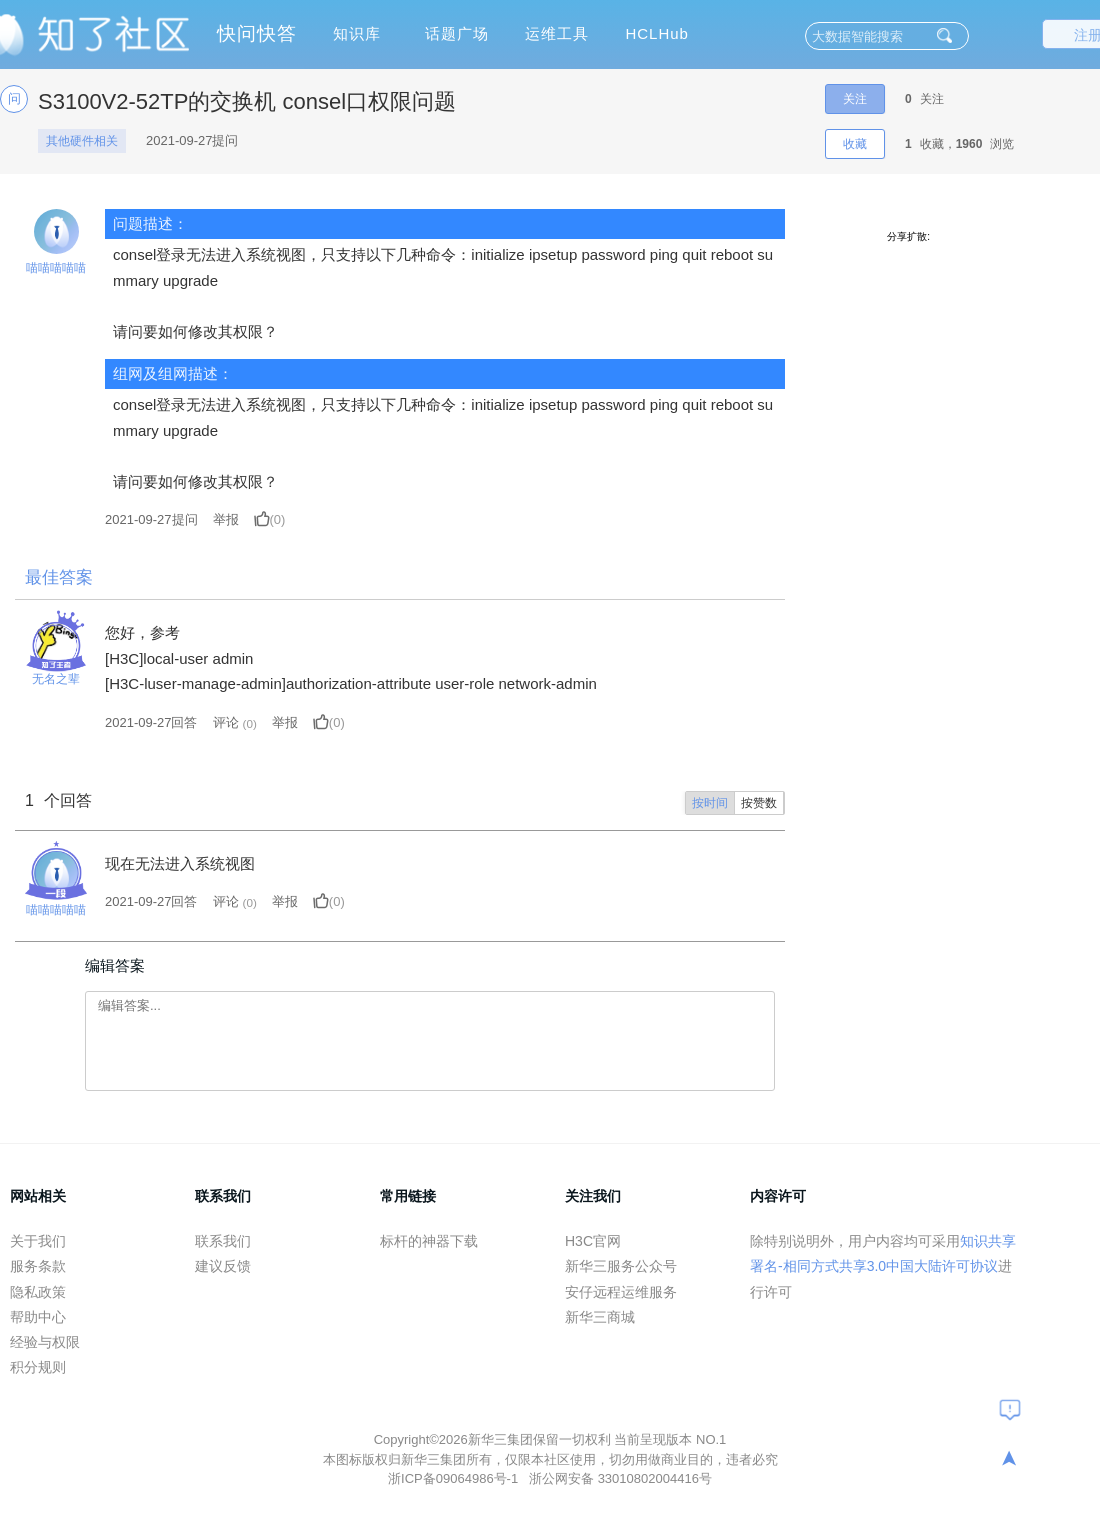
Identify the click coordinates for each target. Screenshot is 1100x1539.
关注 (855, 99)
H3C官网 (593, 1241)
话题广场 (457, 33)
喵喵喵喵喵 (56, 268)
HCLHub (657, 33)
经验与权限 (45, 1342)
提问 (151, 519)
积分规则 (38, 1367)
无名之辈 (56, 679)
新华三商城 (600, 1317)
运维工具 (557, 33)
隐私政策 (38, 1292)
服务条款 (38, 1266)
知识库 (357, 33)
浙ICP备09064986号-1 (455, 1478)
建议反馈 (223, 1266)
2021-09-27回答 (151, 722)
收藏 (855, 144)
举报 (226, 519)
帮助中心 (38, 1317)
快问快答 (257, 33)
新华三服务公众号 (621, 1266)
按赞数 (759, 803)
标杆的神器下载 (429, 1241)
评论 (226, 722)
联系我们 (223, 1241)
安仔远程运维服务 (621, 1292)
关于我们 (38, 1241)
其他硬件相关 (82, 141)
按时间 (710, 803)
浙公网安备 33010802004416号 (620, 1478)
